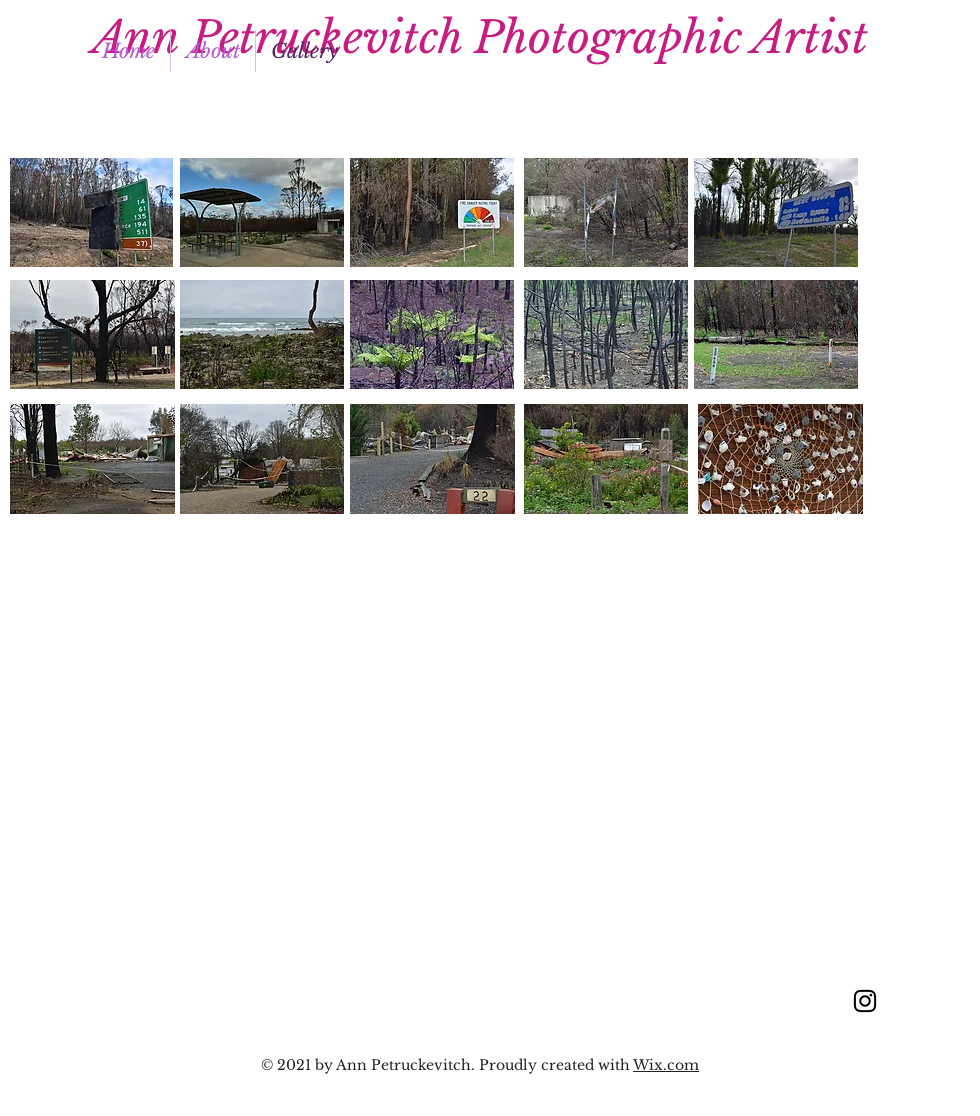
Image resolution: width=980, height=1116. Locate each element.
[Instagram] (865, 1001)
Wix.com (666, 1065)
